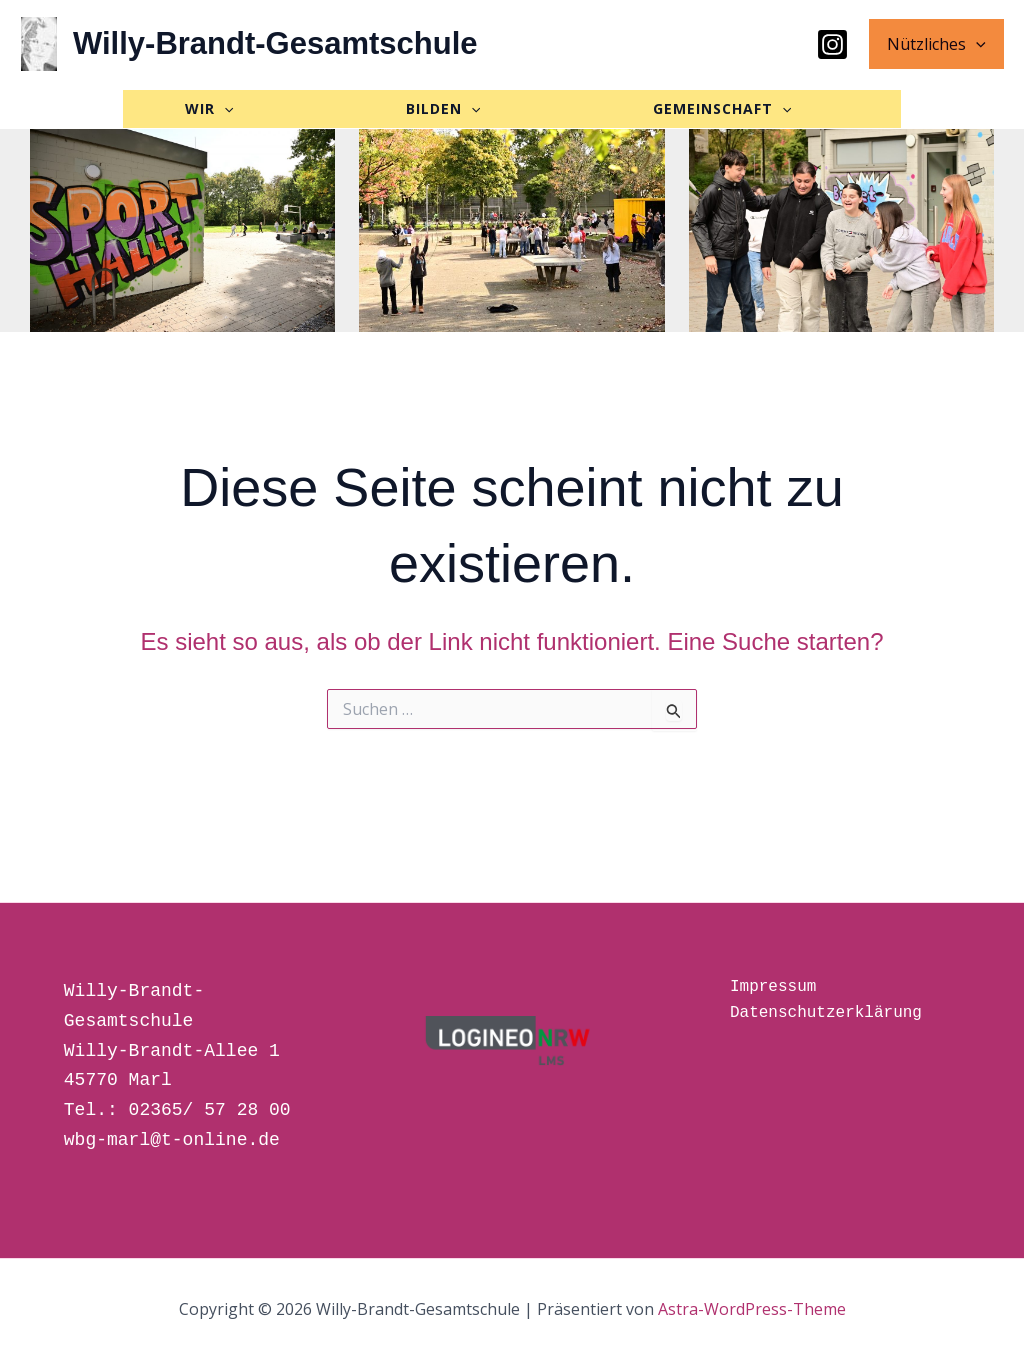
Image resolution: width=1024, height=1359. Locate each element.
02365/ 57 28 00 (210, 1110)
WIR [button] (149, 113)
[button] (978, 44)
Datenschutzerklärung (826, 1013)
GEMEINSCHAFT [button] (194, 161)
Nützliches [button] (938, 44)
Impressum (773, 987)
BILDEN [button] (515, 113)
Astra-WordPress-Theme (752, 1309)
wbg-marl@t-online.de (172, 1140)
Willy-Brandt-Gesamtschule (275, 43)
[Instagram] (836, 44)
